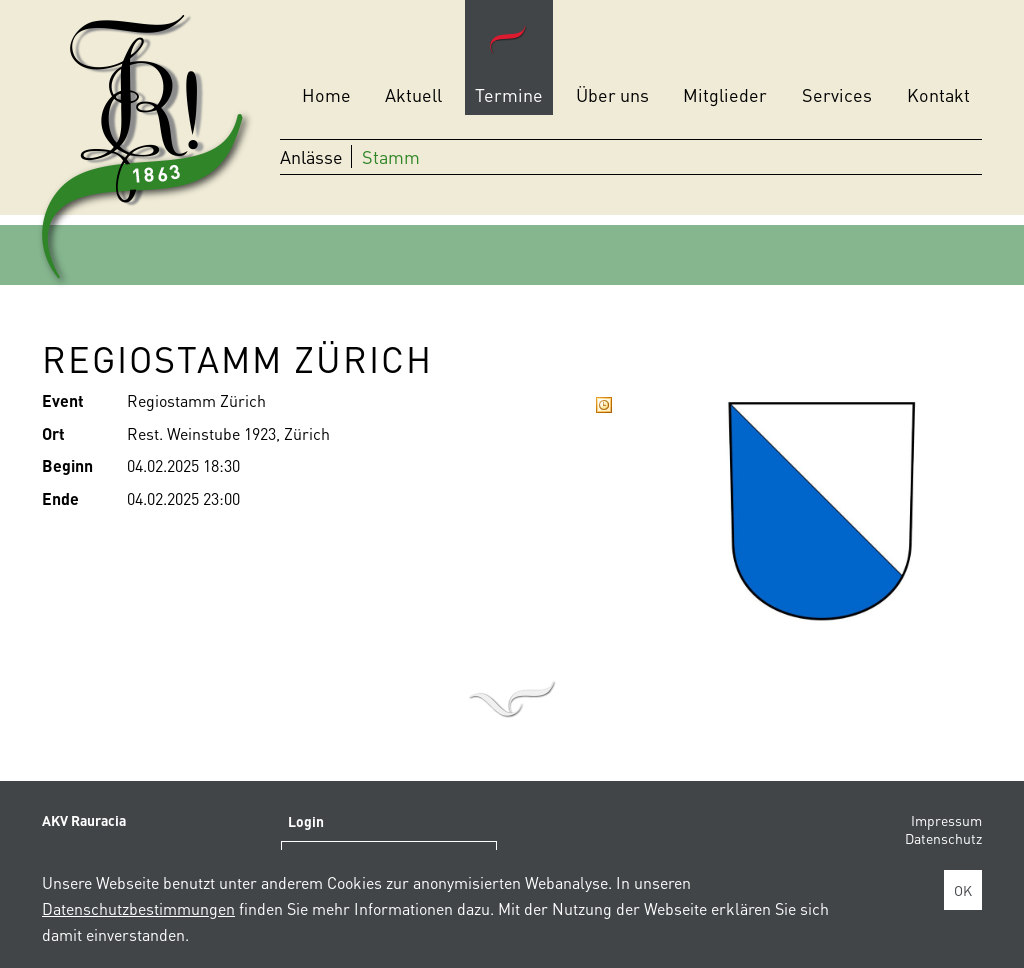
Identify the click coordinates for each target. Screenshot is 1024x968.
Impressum (946, 820)
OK (963, 890)
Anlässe (311, 156)
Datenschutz (943, 838)
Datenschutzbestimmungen (138, 908)
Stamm (391, 156)
